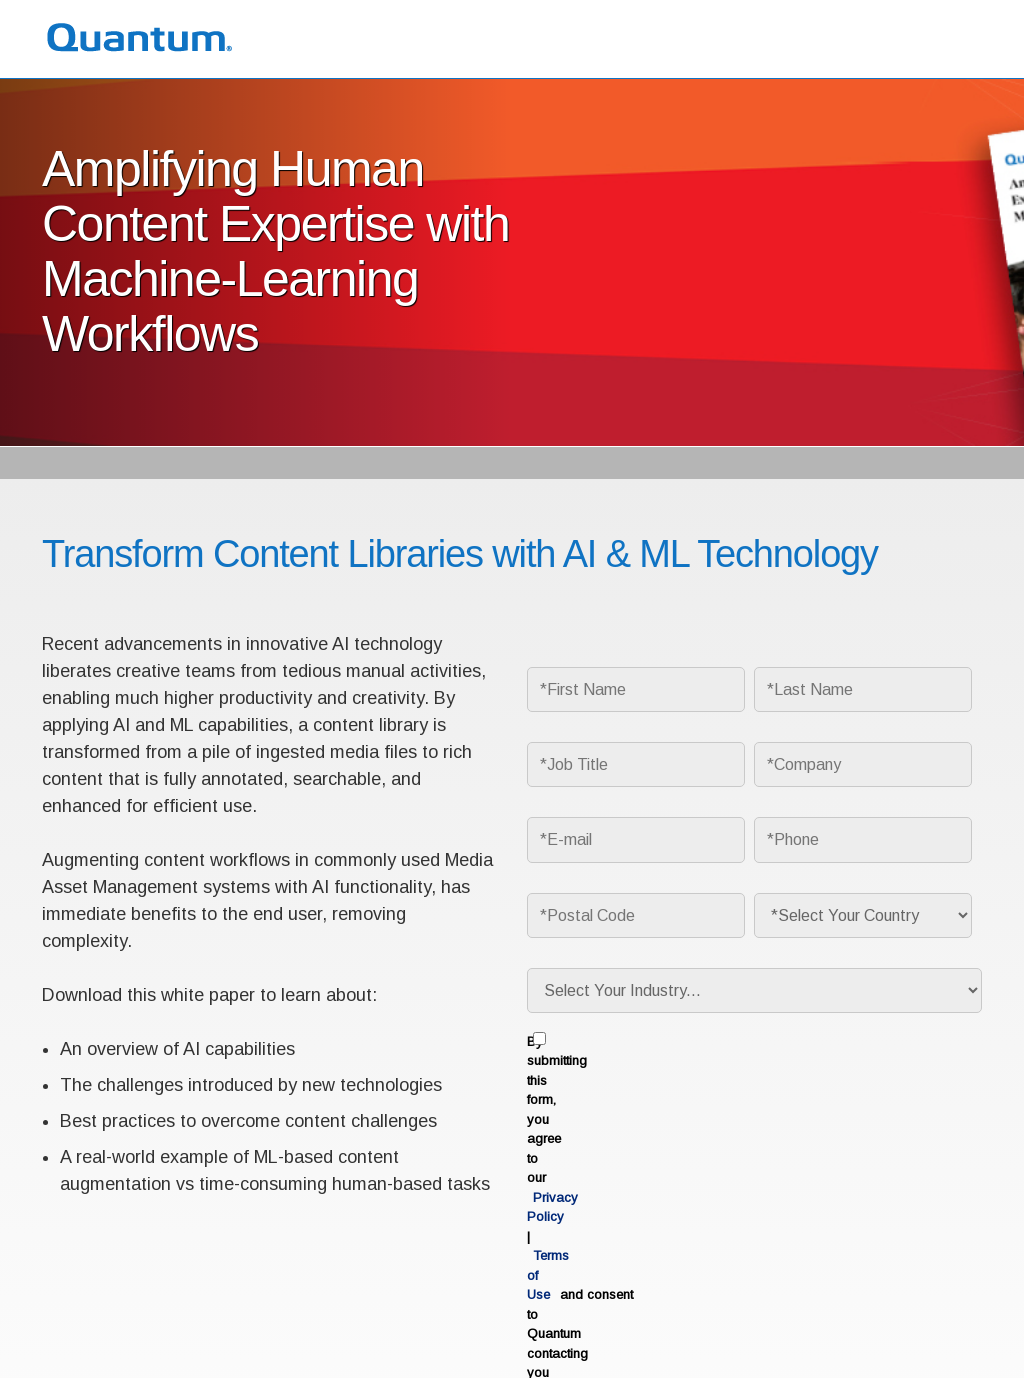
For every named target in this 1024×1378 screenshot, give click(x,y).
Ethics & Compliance (280, 1327)
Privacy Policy (813, 1043)
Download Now (752, 1155)
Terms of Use (78, 1327)
